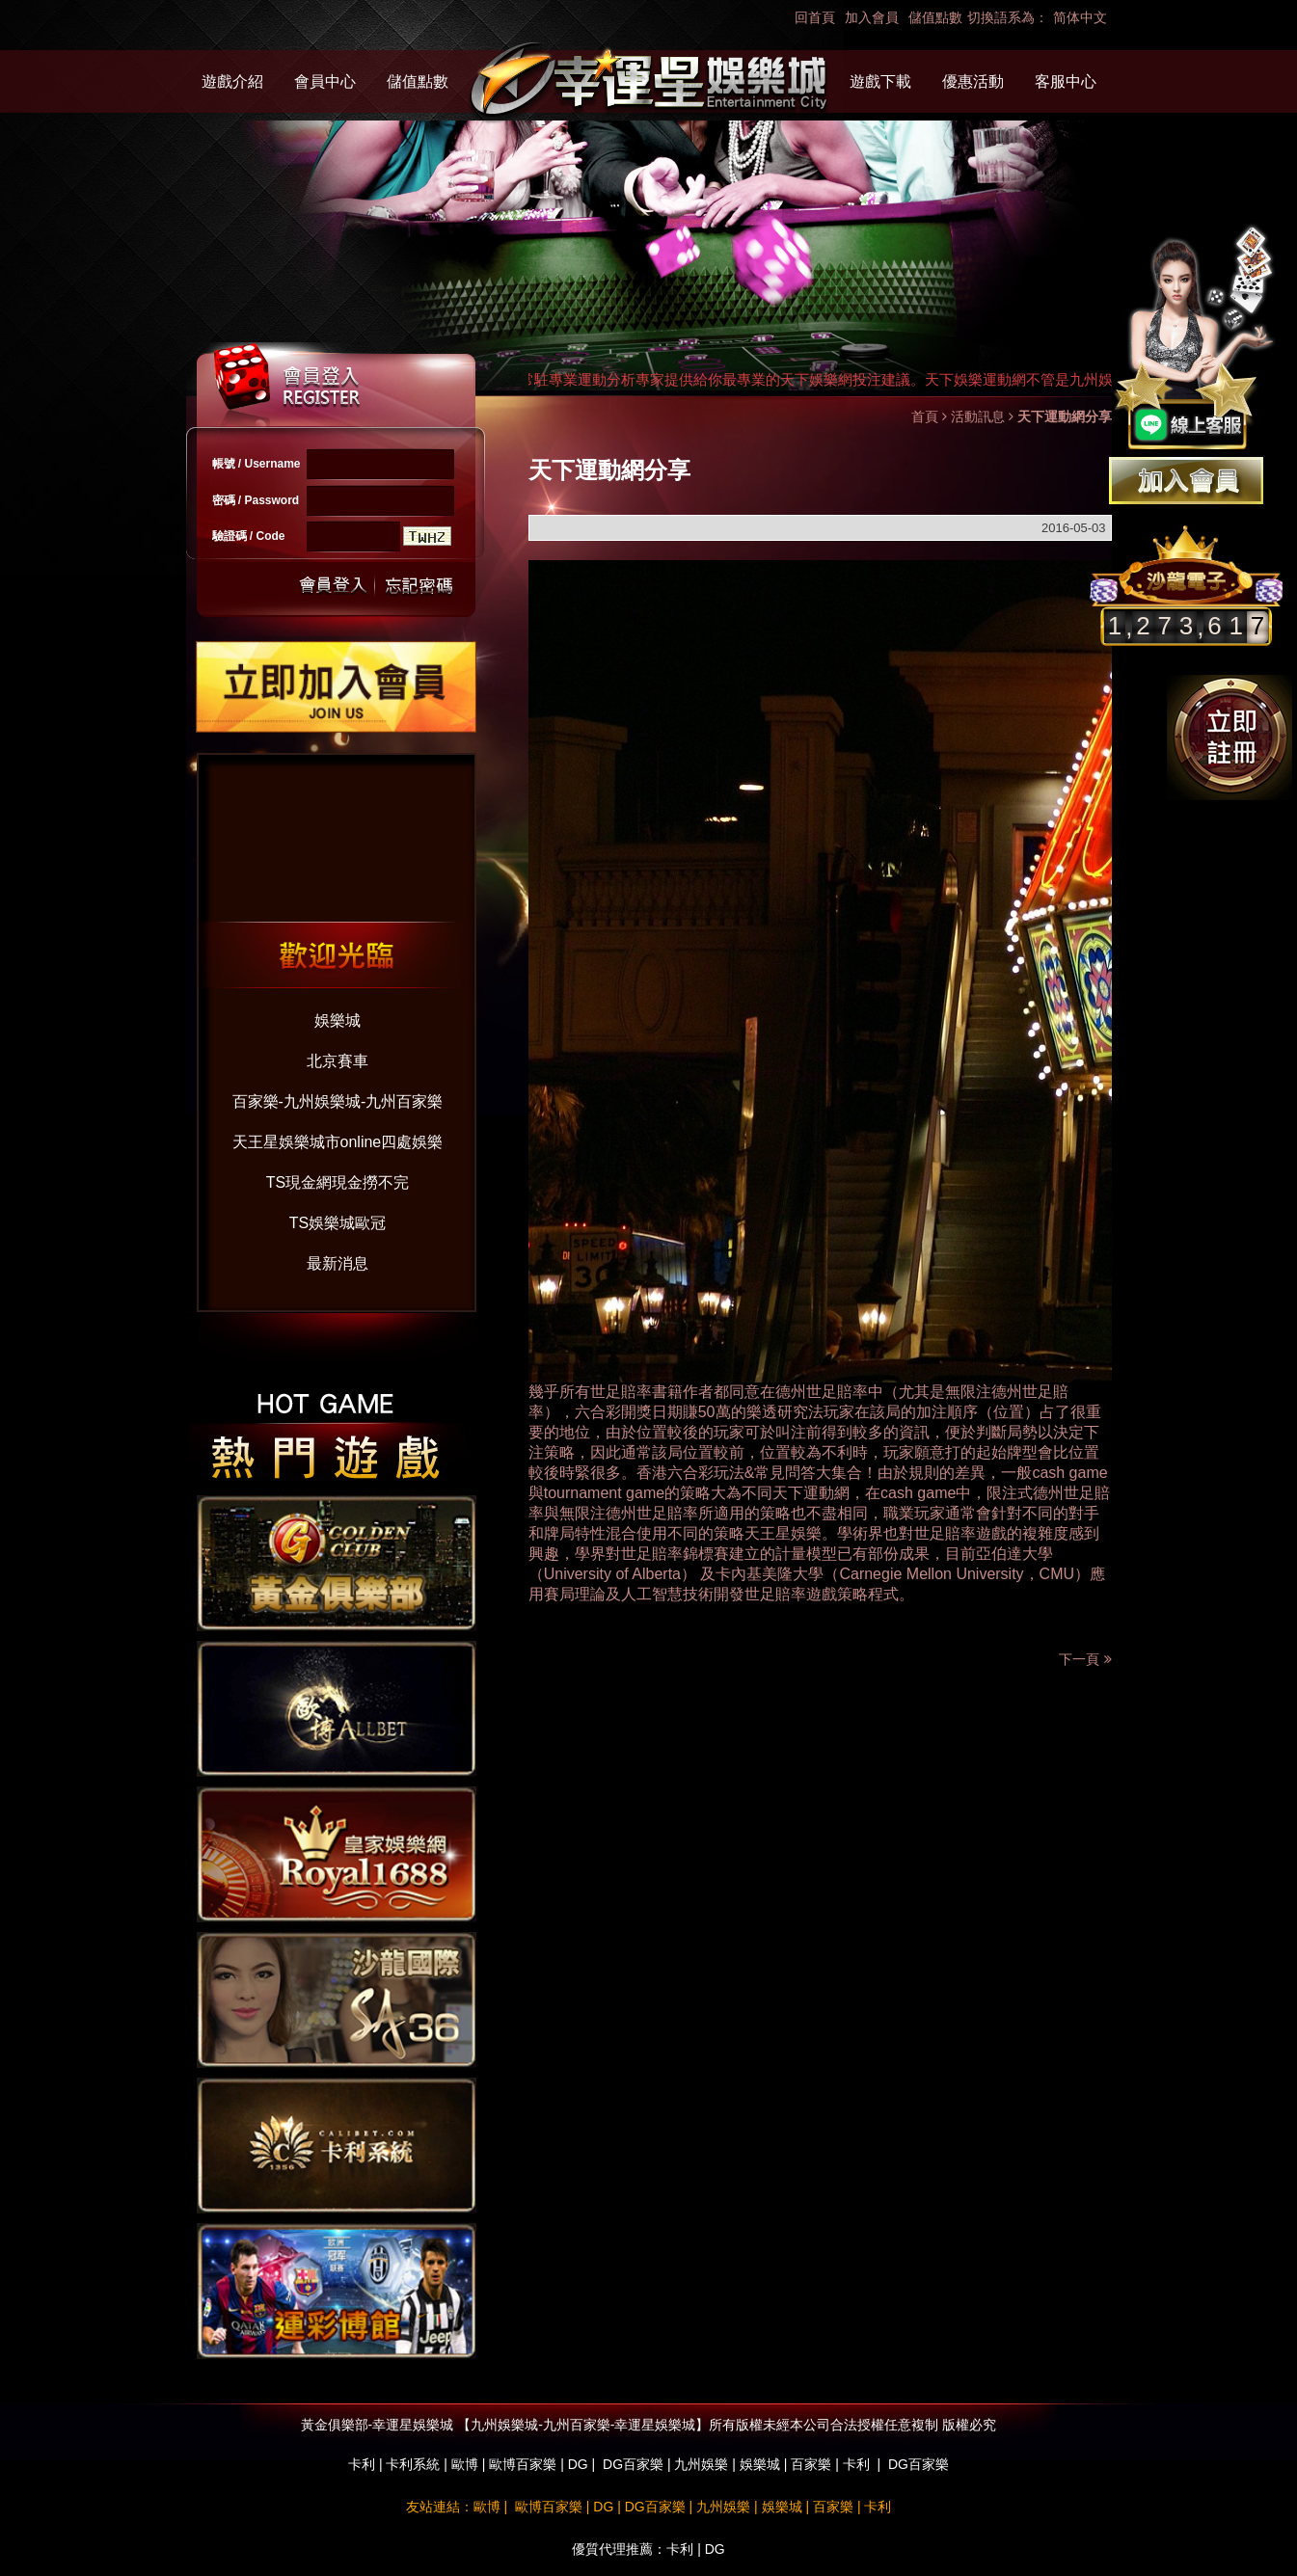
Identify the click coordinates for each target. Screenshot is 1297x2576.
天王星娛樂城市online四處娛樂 (338, 1142)
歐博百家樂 (522, 2464)
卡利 (361, 2464)
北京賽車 (337, 1061)
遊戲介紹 (232, 81)
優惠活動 (973, 81)
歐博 (464, 2464)
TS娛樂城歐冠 (337, 1223)
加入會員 (872, 17)
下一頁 (1085, 1659)
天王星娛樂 (783, 1533)
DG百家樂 (633, 2464)
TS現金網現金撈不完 (337, 1182)
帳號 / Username (256, 463)
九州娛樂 (701, 2464)
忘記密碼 (413, 586)
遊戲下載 (880, 81)
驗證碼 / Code (248, 536)
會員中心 (325, 81)
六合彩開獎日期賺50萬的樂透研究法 (699, 1412)
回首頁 (815, 17)
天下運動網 (811, 1493)
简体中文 (1080, 17)
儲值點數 (935, 17)
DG (578, 2464)
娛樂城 (337, 1020)
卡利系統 (413, 2464)
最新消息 (337, 1263)
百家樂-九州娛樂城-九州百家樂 (338, 1101)
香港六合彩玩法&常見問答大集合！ (757, 1472)
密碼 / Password (256, 500)
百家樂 (811, 2464)
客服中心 (1065, 81)
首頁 (924, 416)
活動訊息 (978, 416)
